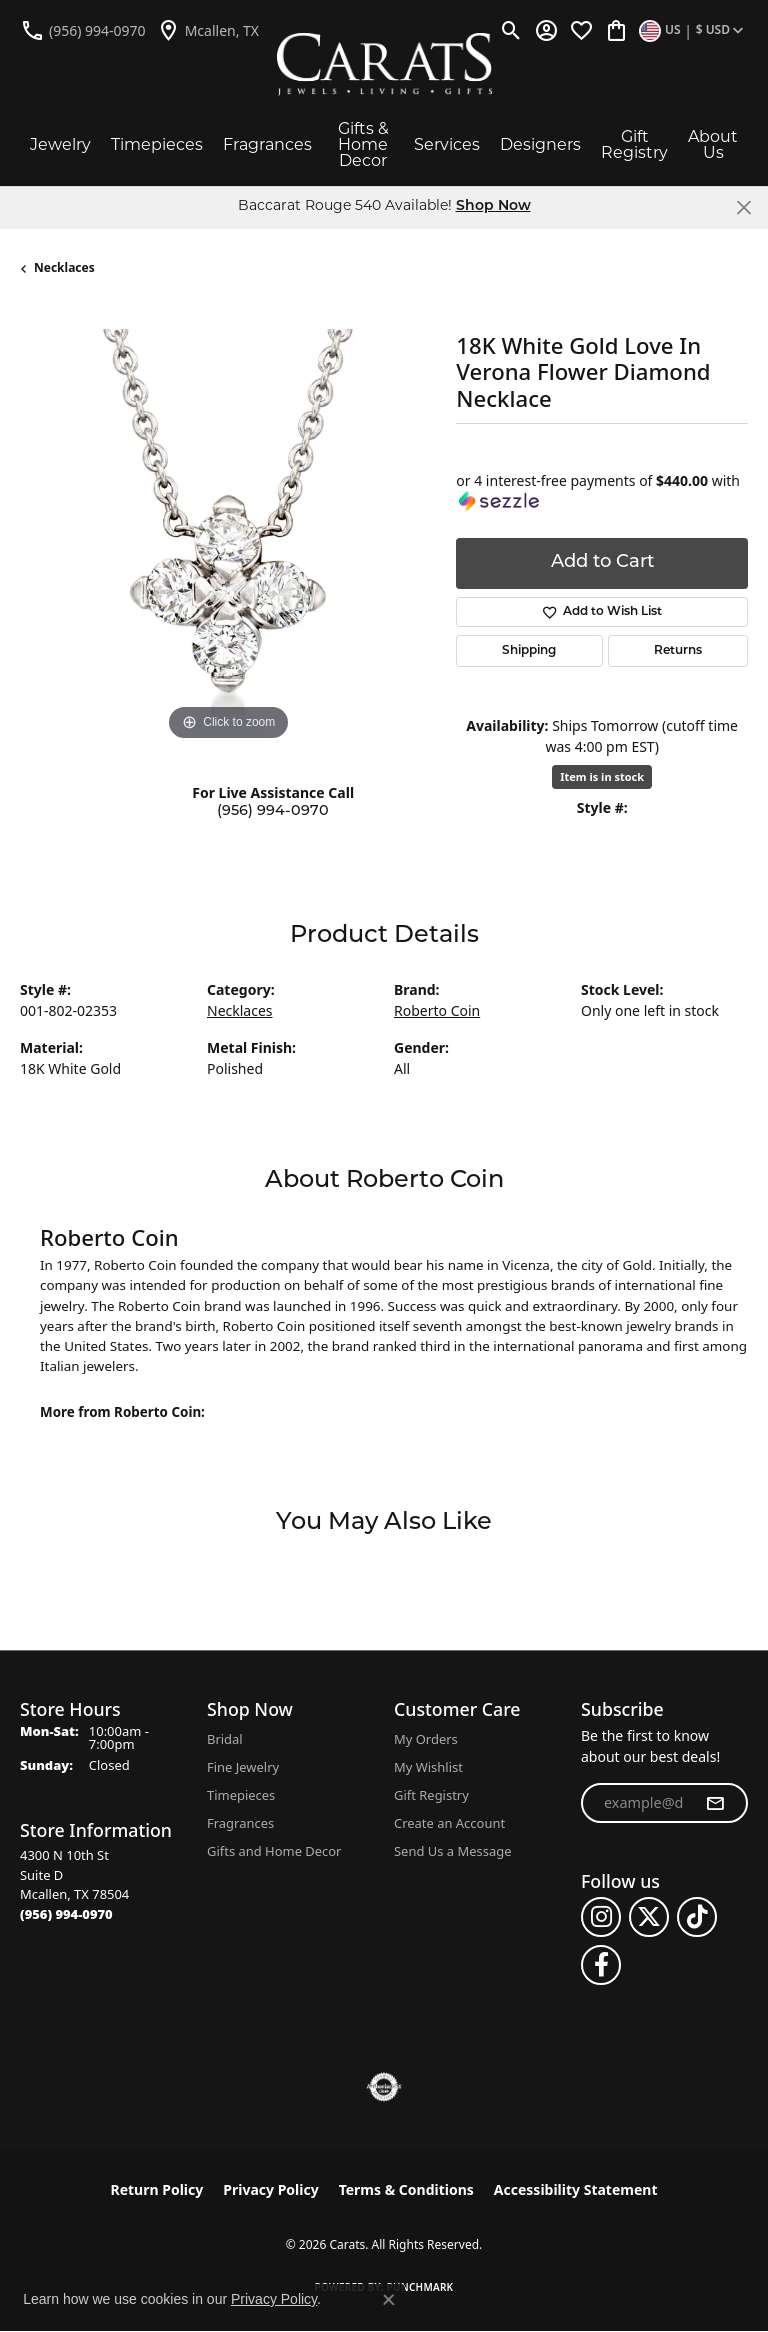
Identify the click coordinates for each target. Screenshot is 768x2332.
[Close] (743, 207)
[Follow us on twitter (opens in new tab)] (649, 1917)
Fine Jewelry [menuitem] (243, 1767)
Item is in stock (602, 776)
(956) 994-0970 (273, 811)
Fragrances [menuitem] (240, 1823)
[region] (228, 537)
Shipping (529, 651)
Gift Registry (634, 146)
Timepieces (157, 146)
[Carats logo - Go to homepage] (384, 64)
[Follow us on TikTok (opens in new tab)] (697, 1917)
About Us (713, 146)
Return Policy (157, 2189)
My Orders (426, 1739)
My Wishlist (428, 1767)
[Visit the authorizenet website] (384, 2087)
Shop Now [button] (493, 206)
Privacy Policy (270, 2189)
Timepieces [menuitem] (241, 1795)
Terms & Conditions (406, 2189)
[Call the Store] (66, 1914)
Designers (540, 146)
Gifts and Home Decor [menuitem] (274, 1851)
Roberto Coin (437, 1010)
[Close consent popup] (389, 2300)
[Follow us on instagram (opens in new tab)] (601, 1917)
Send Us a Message (452, 1851)
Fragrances (267, 146)
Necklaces (64, 267)
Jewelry (60, 146)
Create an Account (449, 1823)
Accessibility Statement (576, 2189)
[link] (83, 30)
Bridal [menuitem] (225, 1739)
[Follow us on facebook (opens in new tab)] (601, 1965)
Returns (678, 651)
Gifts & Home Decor (363, 146)
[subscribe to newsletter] (715, 1803)
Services (447, 146)
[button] (511, 30)
